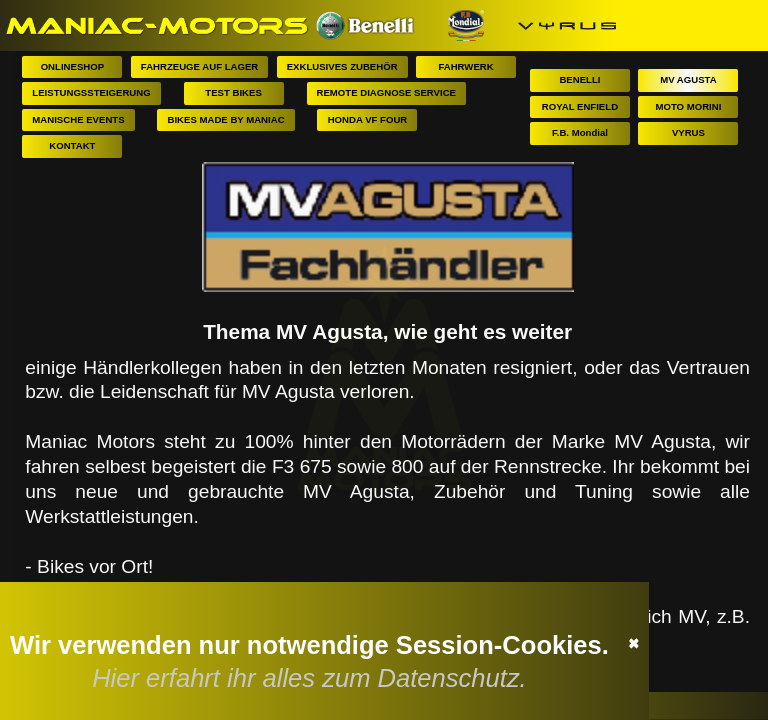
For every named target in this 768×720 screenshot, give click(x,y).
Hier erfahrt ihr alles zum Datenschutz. (312, 677)
